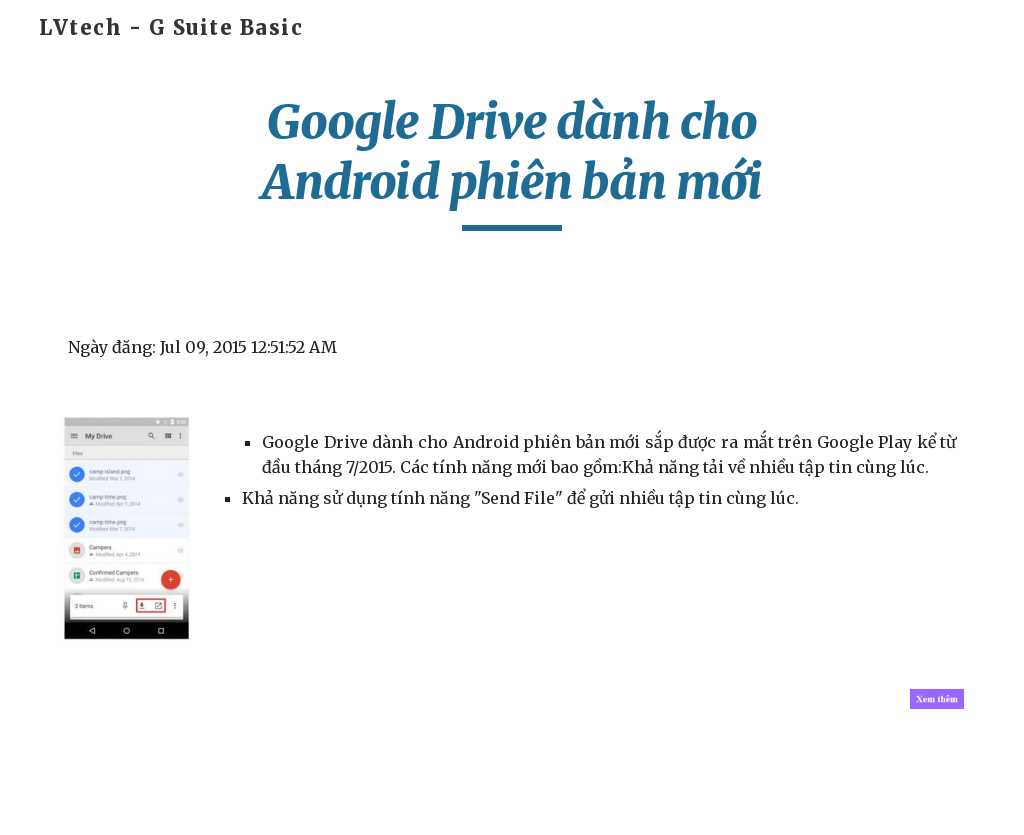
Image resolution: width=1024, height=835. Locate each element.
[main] (511, 161)
